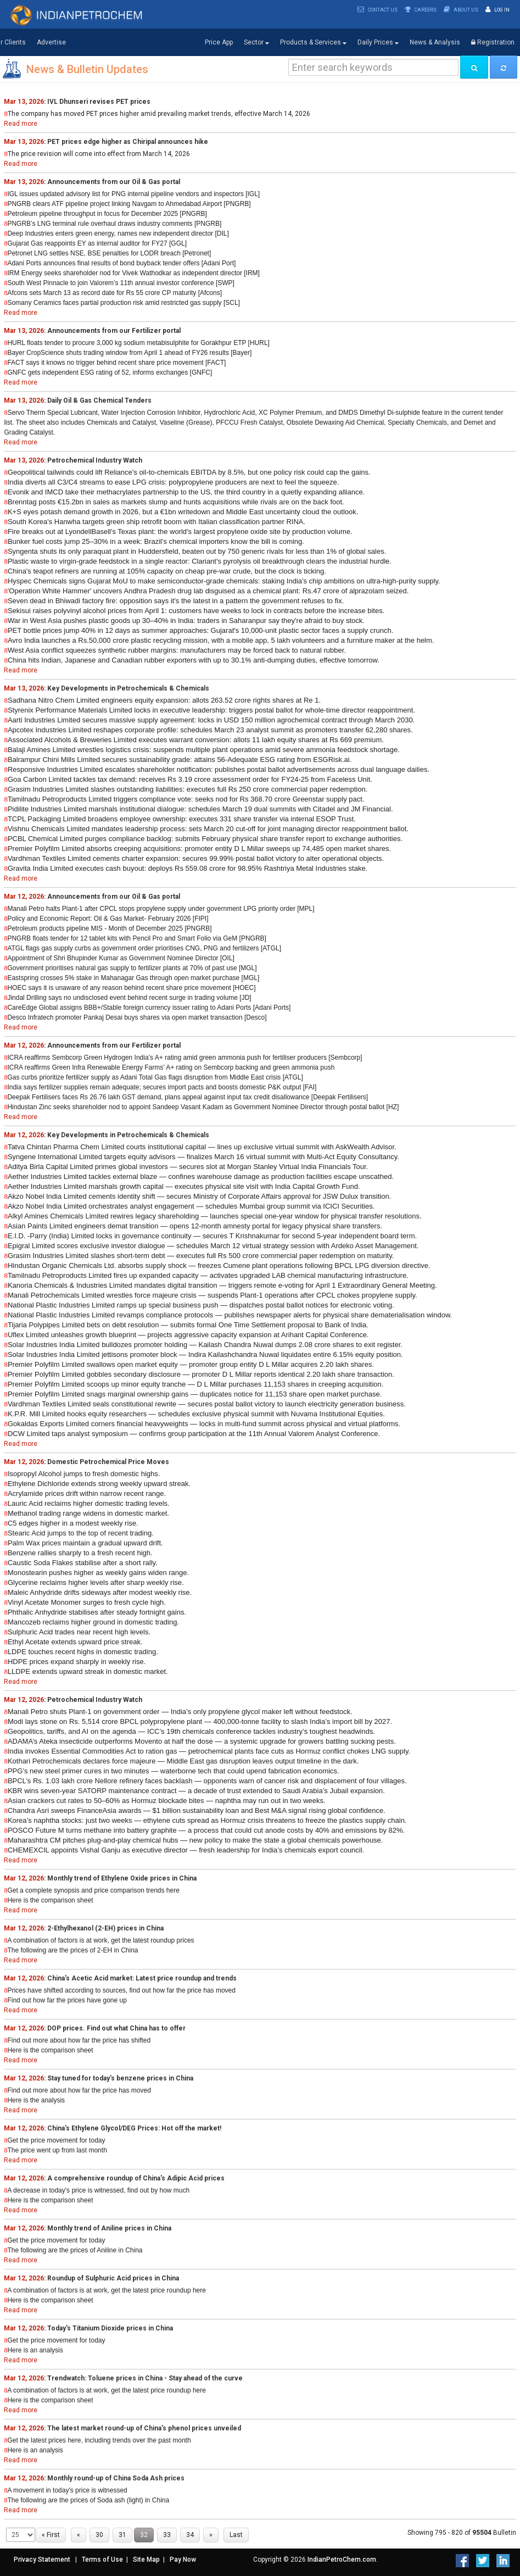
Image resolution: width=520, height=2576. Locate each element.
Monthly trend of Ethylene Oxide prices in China (122, 1878)
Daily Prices (378, 42)
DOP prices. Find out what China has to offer (116, 2028)
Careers (421, 10)
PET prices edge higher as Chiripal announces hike (127, 142)
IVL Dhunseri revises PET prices (98, 101)
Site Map (146, 2559)
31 (122, 2535)
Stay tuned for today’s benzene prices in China (120, 2078)
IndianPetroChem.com (341, 2559)
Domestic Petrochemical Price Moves (108, 1462)
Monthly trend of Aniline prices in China (109, 2228)
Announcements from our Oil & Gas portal (113, 182)
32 (144, 2535)
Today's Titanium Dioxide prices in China (110, 2328)
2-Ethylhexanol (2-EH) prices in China (105, 1928)
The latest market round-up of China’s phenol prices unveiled (144, 2428)
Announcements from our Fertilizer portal (114, 331)
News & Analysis (435, 42)
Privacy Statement (42, 2559)
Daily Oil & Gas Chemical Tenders (99, 400)
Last (236, 2535)
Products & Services (313, 42)
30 (99, 2535)
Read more (20, 123)
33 (167, 2535)
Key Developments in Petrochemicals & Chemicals (128, 688)
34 (190, 2535)
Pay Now (183, 2559)
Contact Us (377, 10)
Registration (493, 42)
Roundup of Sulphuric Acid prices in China (113, 2278)
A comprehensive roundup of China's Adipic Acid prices (136, 2178)
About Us (461, 10)
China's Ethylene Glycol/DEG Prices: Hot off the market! (134, 2128)
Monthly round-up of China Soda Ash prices (115, 2478)
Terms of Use (102, 2559)
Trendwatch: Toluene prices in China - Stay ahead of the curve (145, 2378)
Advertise (51, 42)
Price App (219, 42)
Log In (497, 10)
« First (51, 2535)
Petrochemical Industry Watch (94, 460)
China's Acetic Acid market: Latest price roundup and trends (142, 1978)
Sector (256, 42)
